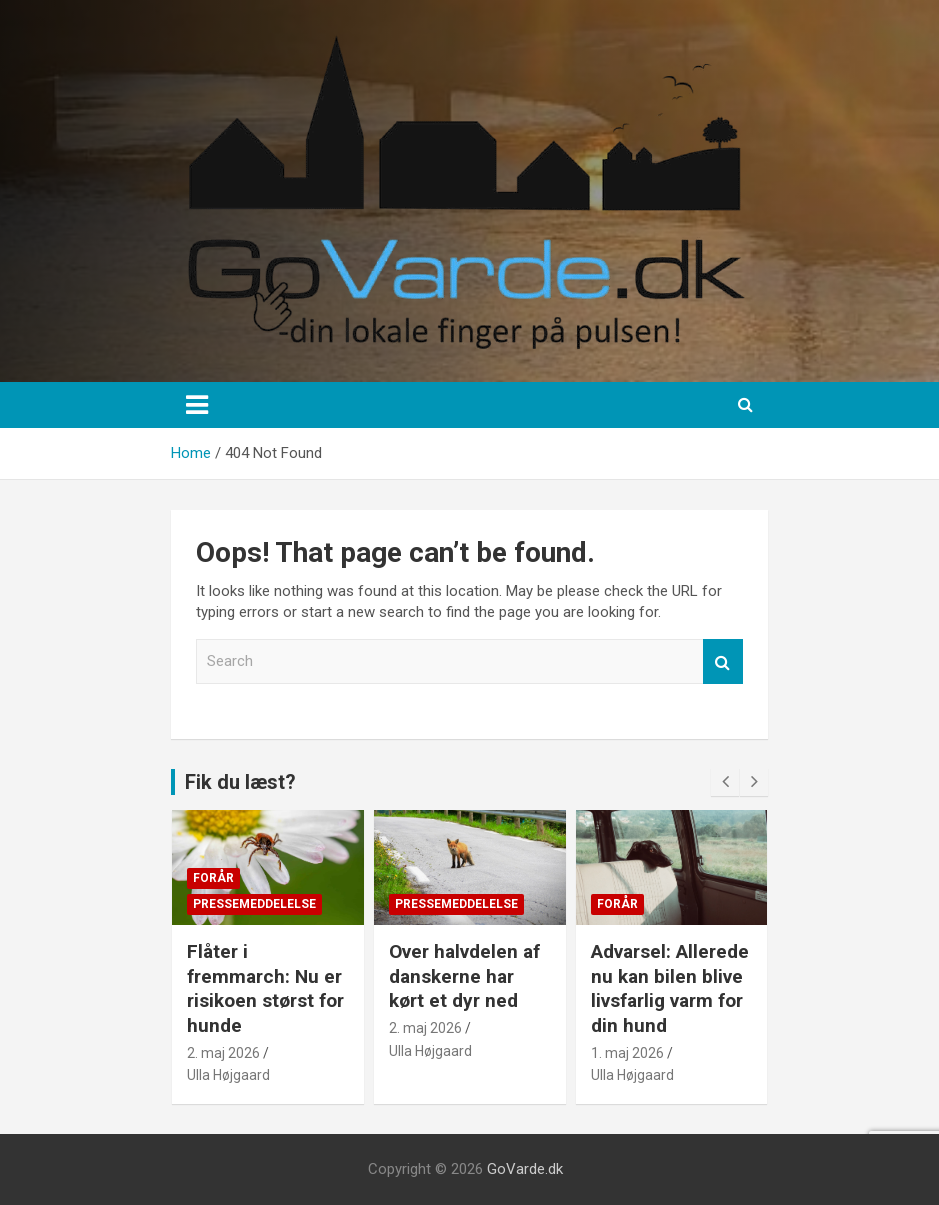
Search (723, 661)
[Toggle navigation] (197, 405)
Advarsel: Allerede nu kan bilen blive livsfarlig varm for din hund (670, 988)
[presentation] (725, 782)
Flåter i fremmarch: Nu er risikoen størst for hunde (265, 988)
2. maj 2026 (223, 1053)
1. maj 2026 (627, 1053)
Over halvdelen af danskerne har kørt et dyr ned (464, 976)
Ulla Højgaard (228, 1075)
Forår (213, 878)
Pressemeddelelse (254, 904)
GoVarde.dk (525, 1169)
